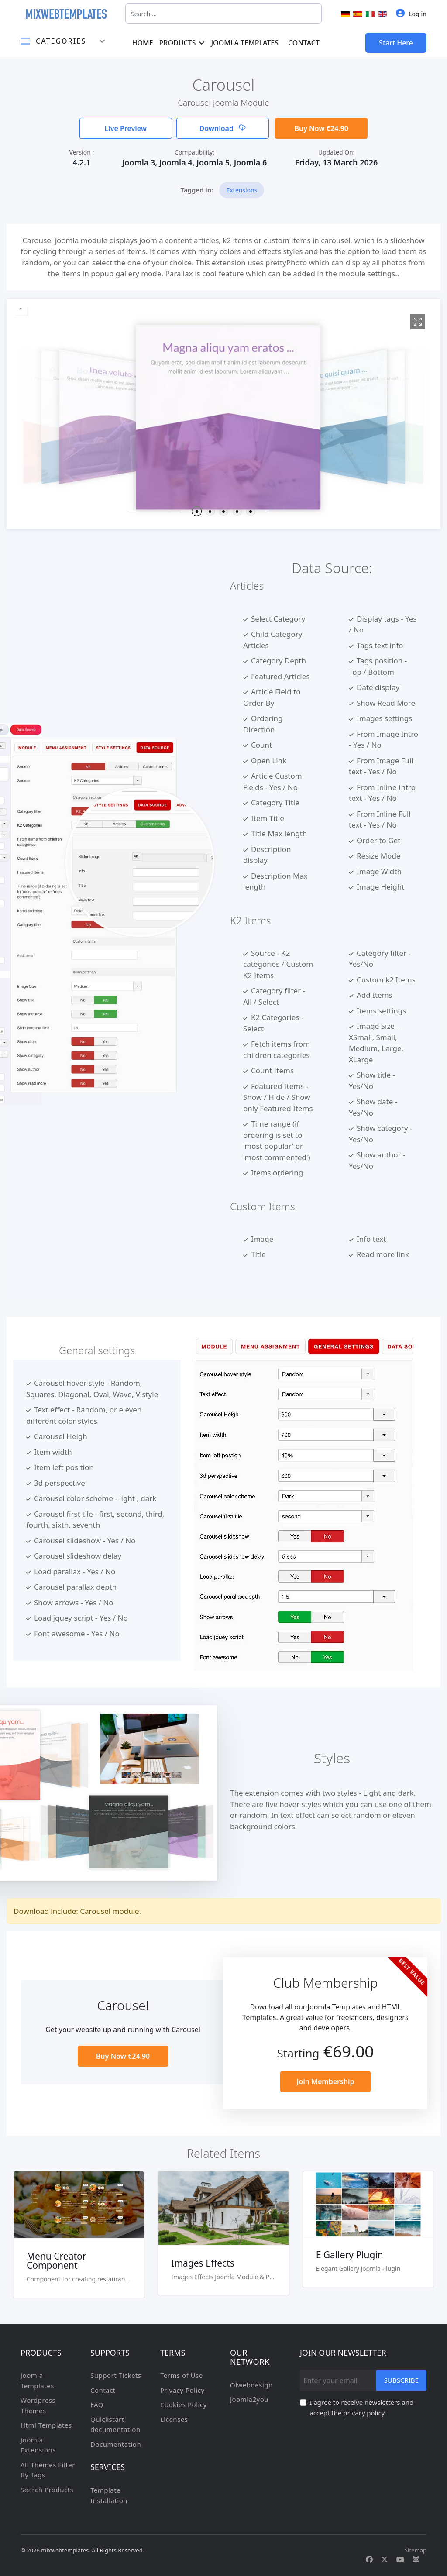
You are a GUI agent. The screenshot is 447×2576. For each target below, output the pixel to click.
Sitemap (415, 2550)
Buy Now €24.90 (321, 128)
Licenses (174, 2419)
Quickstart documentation (115, 2424)
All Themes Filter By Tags (48, 2470)
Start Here (396, 43)
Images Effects (202, 2263)
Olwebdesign (251, 2384)
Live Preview (125, 128)
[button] (196, 511)
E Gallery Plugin (349, 2255)
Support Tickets (115, 2375)
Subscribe (401, 2380)
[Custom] (416, 2559)
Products (177, 43)
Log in (411, 13)
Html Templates (46, 2425)
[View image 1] (417, 321)
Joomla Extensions (38, 2445)
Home (142, 43)
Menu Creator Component (56, 2260)
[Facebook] (369, 2559)
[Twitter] (385, 2559)
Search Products (47, 2489)
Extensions (241, 190)
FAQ (96, 2404)
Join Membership (325, 2081)
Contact (304, 43)
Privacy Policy (182, 2390)
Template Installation (108, 2495)
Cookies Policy (183, 2404)
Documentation (115, 2444)
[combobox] (223, 13)
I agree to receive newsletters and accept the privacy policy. (361, 2407)
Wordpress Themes (38, 2405)
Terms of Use (181, 2375)
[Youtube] (400, 2559)
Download (222, 128)
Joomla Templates (245, 43)
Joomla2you (249, 2399)
